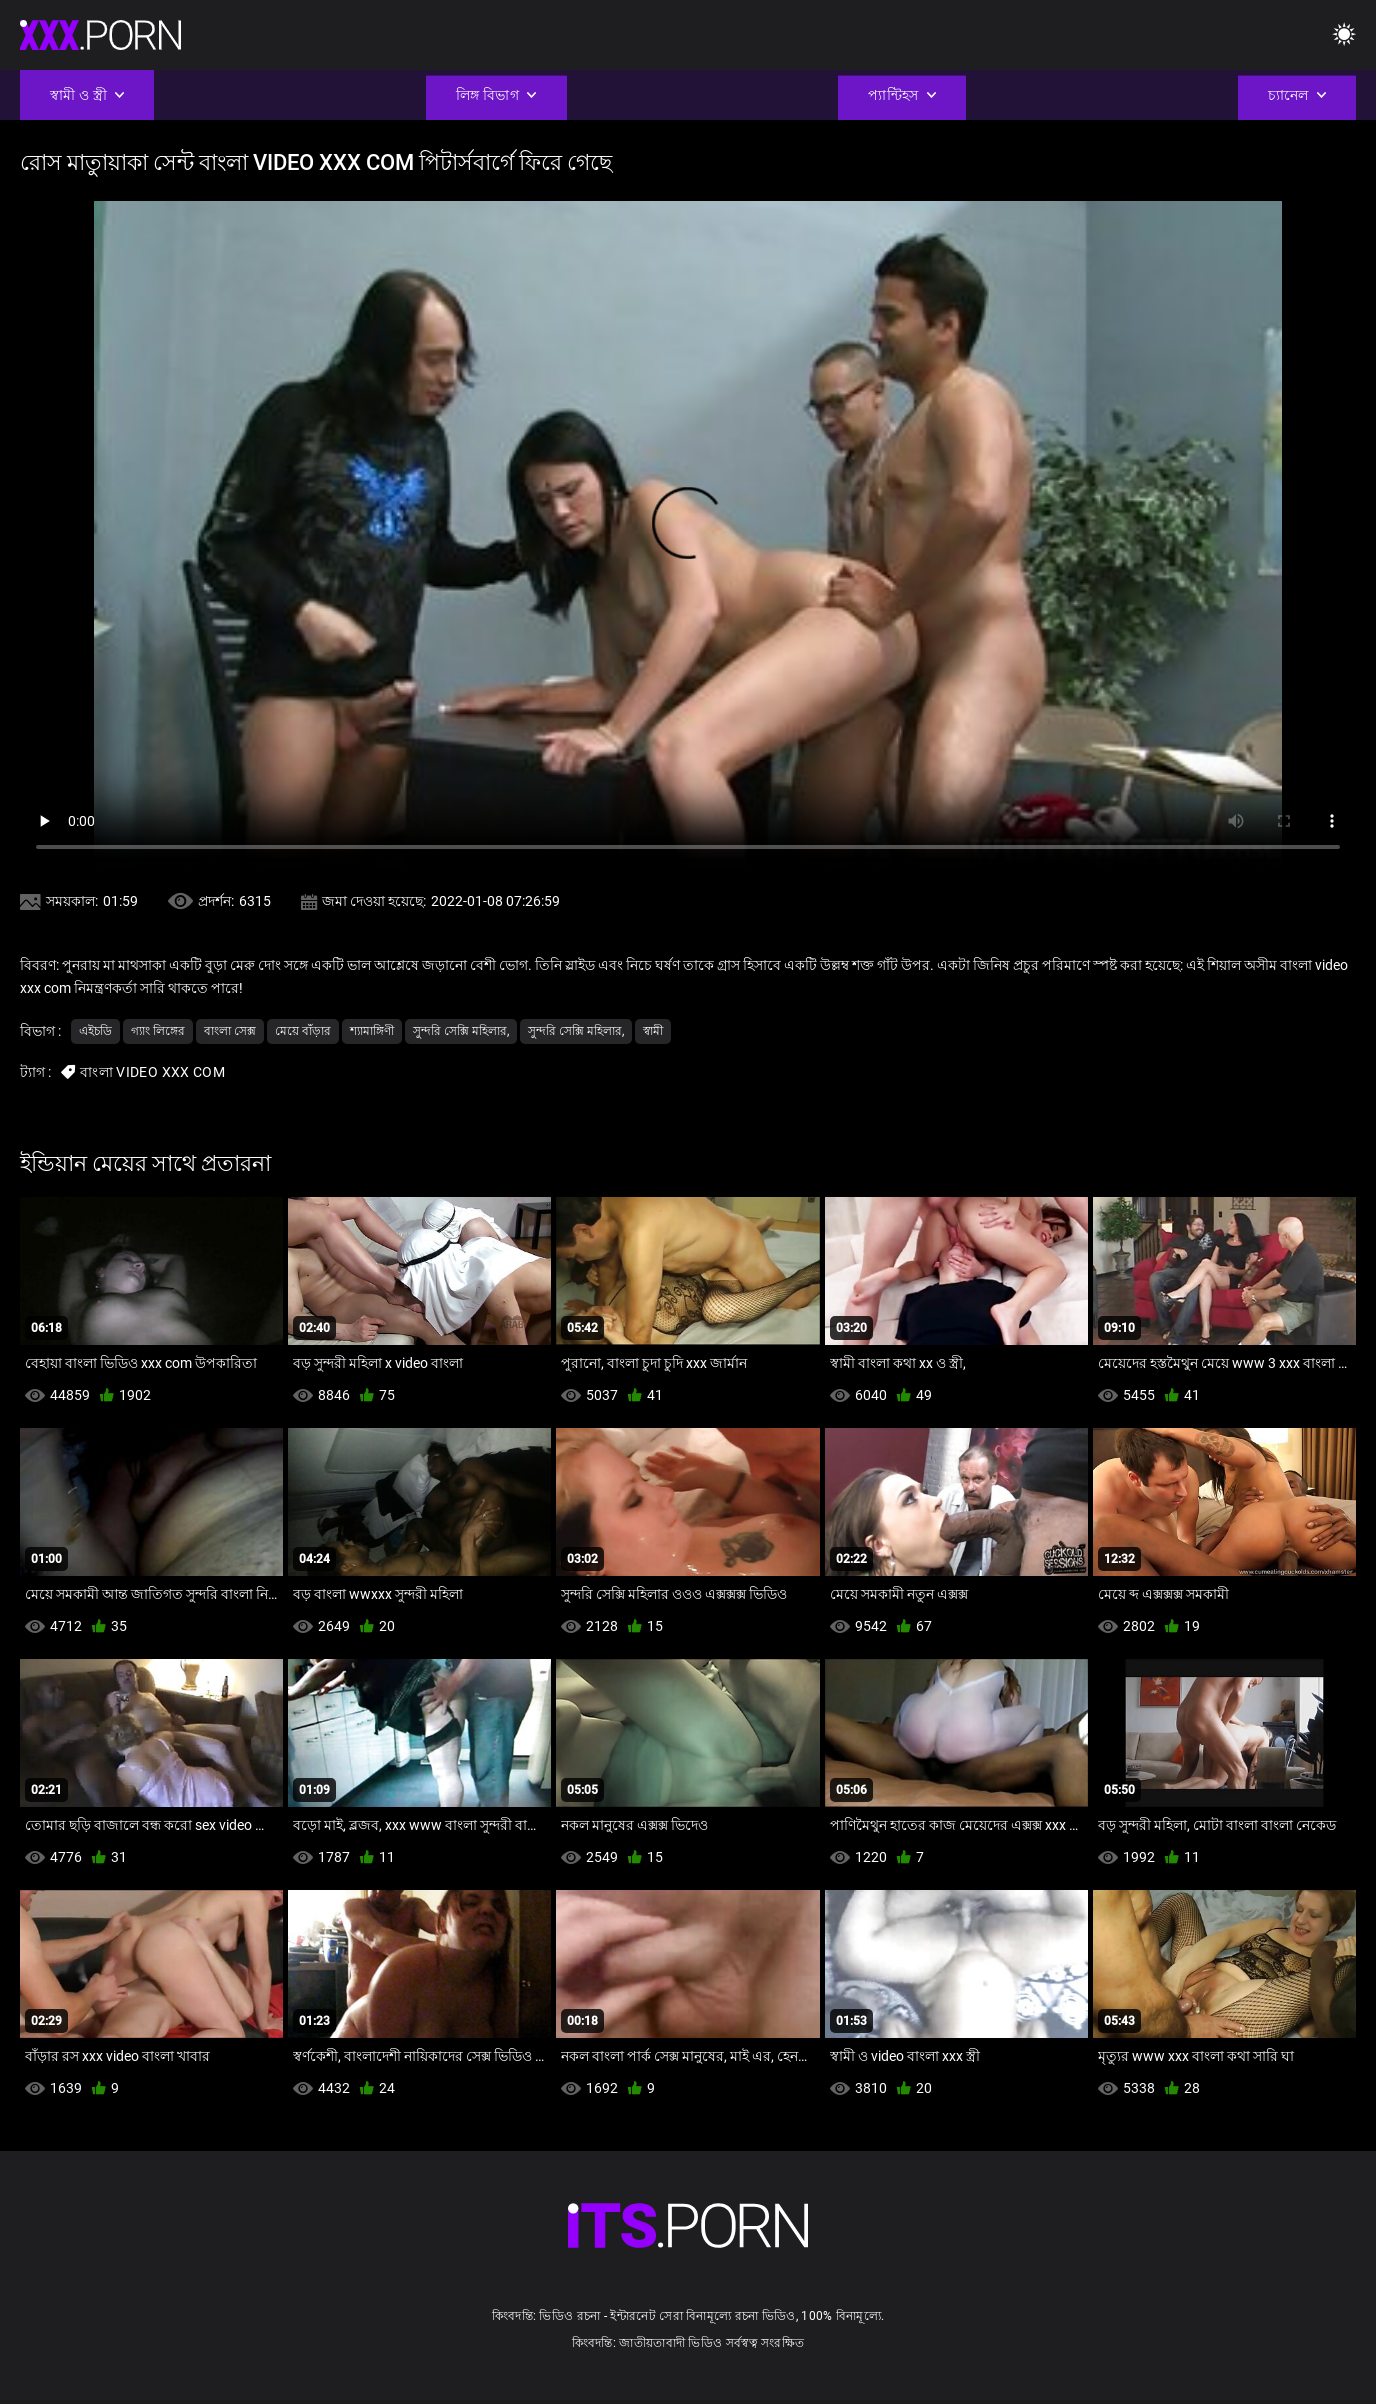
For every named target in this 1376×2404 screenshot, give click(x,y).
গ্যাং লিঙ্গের (158, 1031)
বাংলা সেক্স (230, 1031)
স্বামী (653, 1031)
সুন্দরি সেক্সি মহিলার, (461, 1031)
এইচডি (95, 1031)
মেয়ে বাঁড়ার (303, 1031)
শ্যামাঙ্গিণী (372, 1031)
